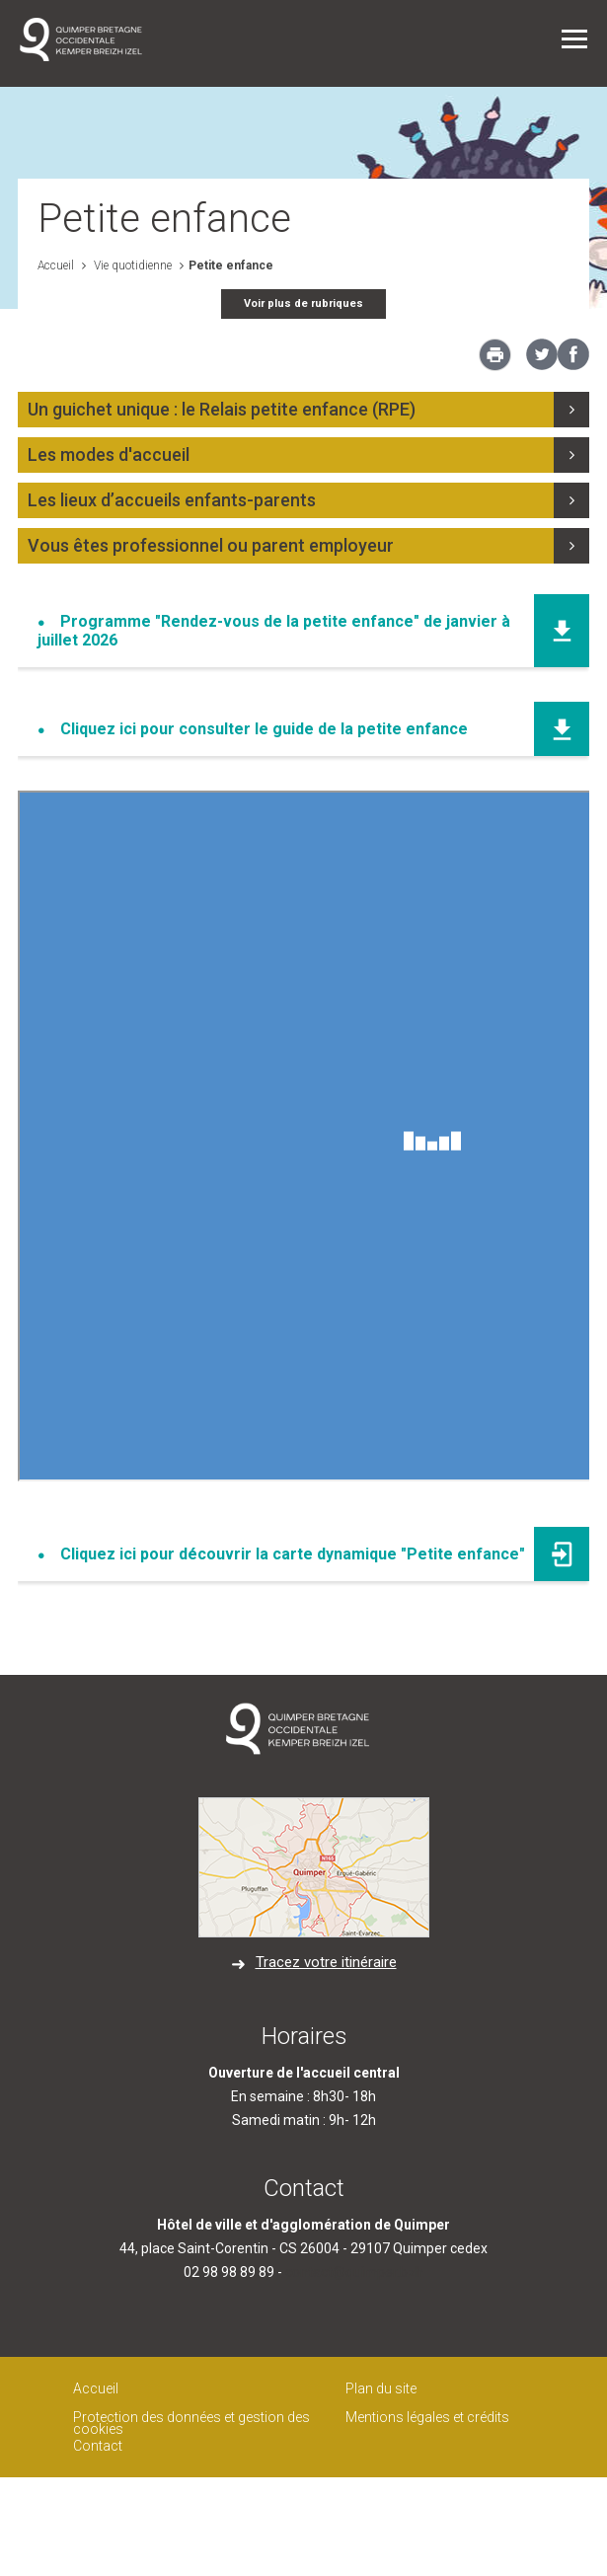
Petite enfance (231, 265)
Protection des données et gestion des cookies (191, 2423)
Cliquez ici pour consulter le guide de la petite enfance (264, 729)
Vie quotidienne (131, 265)
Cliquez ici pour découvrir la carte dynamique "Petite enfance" (292, 1554)
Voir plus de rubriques (303, 303)
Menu (574, 39)
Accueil (56, 265)
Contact (97, 2446)
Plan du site (381, 2388)
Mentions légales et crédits (427, 2417)
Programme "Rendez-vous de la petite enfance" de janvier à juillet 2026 (274, 630)
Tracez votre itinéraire (326, 1962)
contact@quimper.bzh (354, 2272)
